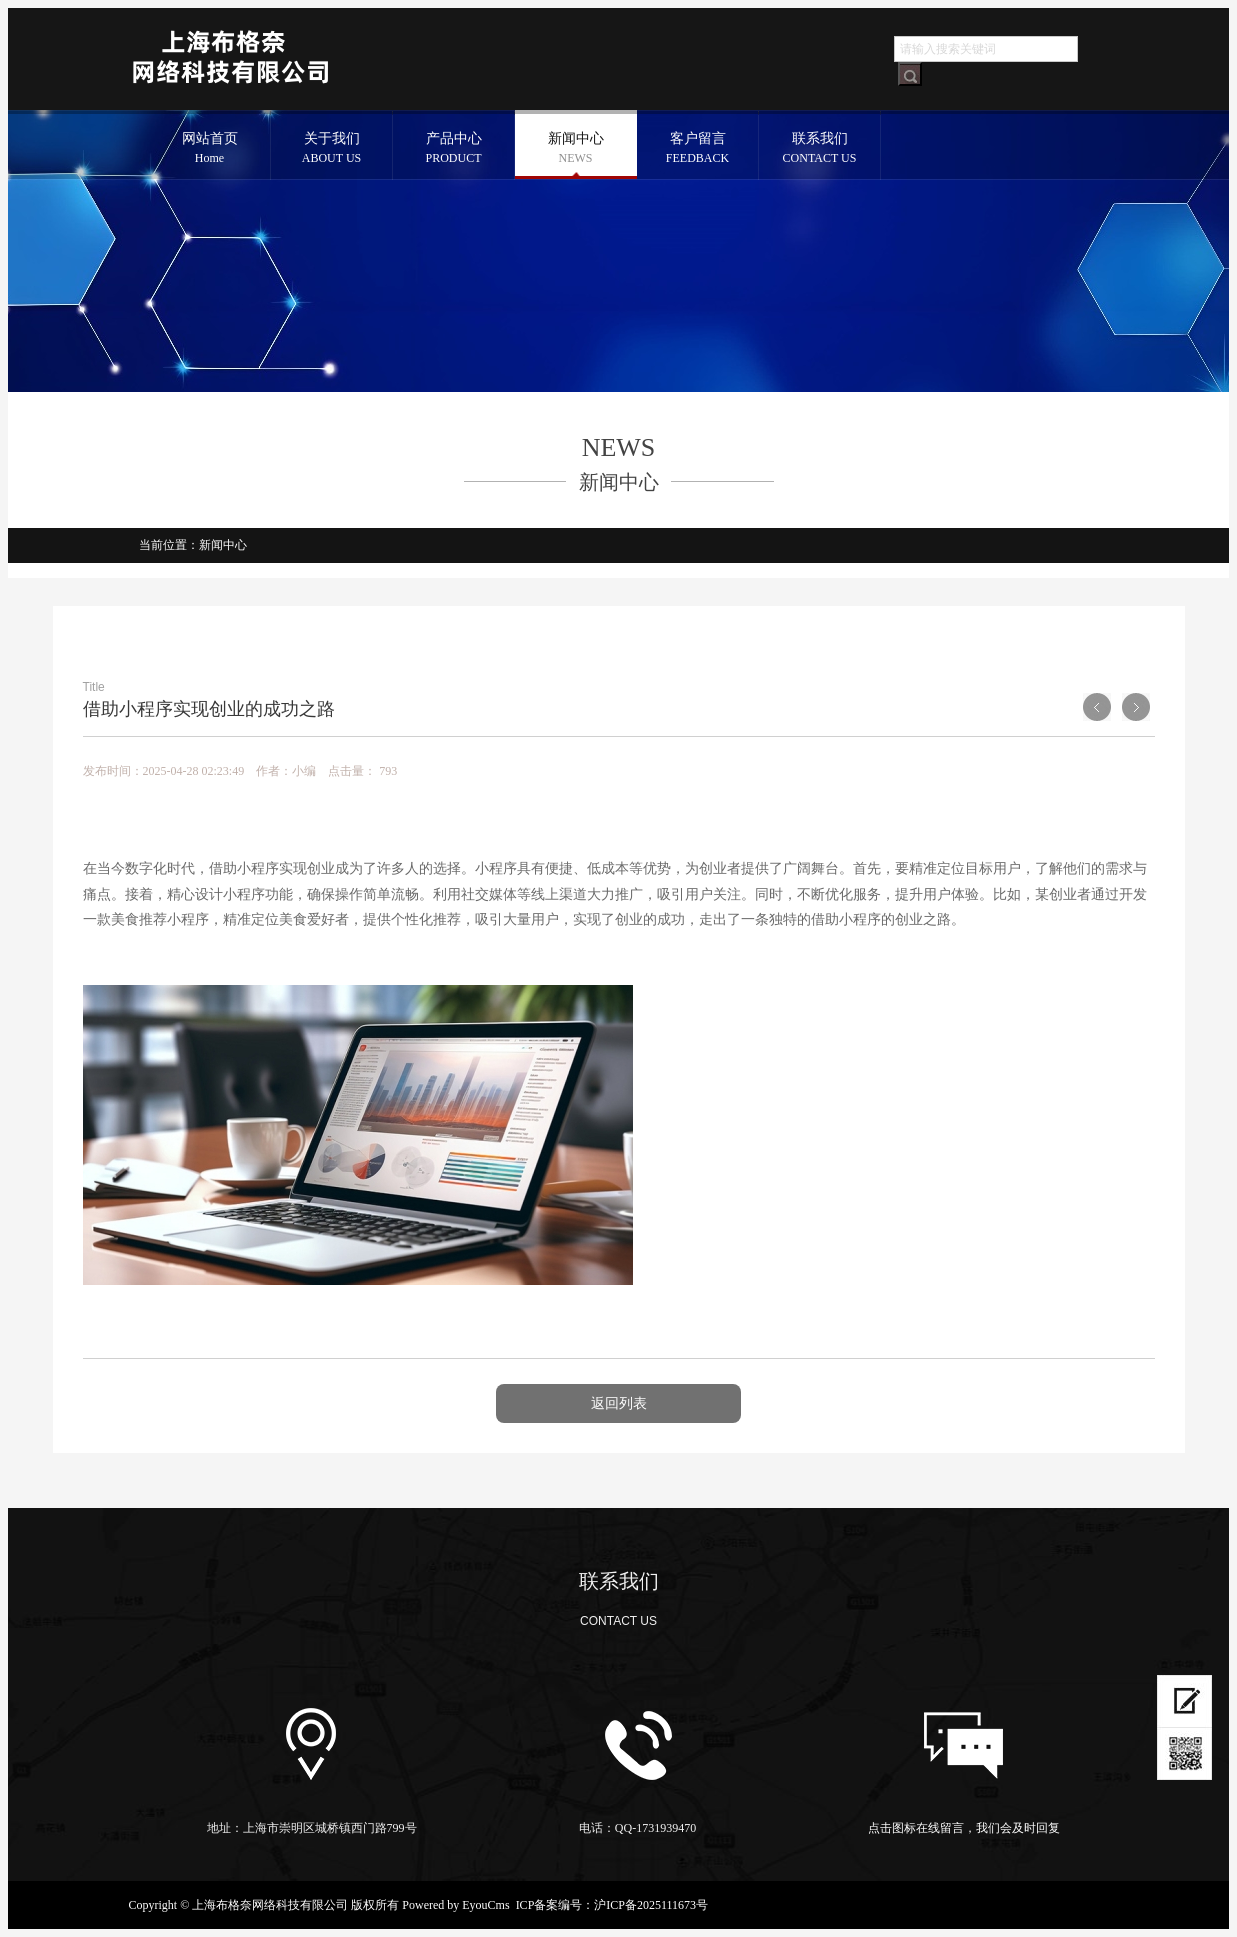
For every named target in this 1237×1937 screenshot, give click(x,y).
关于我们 (332, 149)
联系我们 (820, 149)
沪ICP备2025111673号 (651, 1905)
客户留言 (698, 149)
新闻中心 (576, 149)
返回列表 (619, 1403)
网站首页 (210, 149)
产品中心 (454, 149)
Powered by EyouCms (454, 1905)
